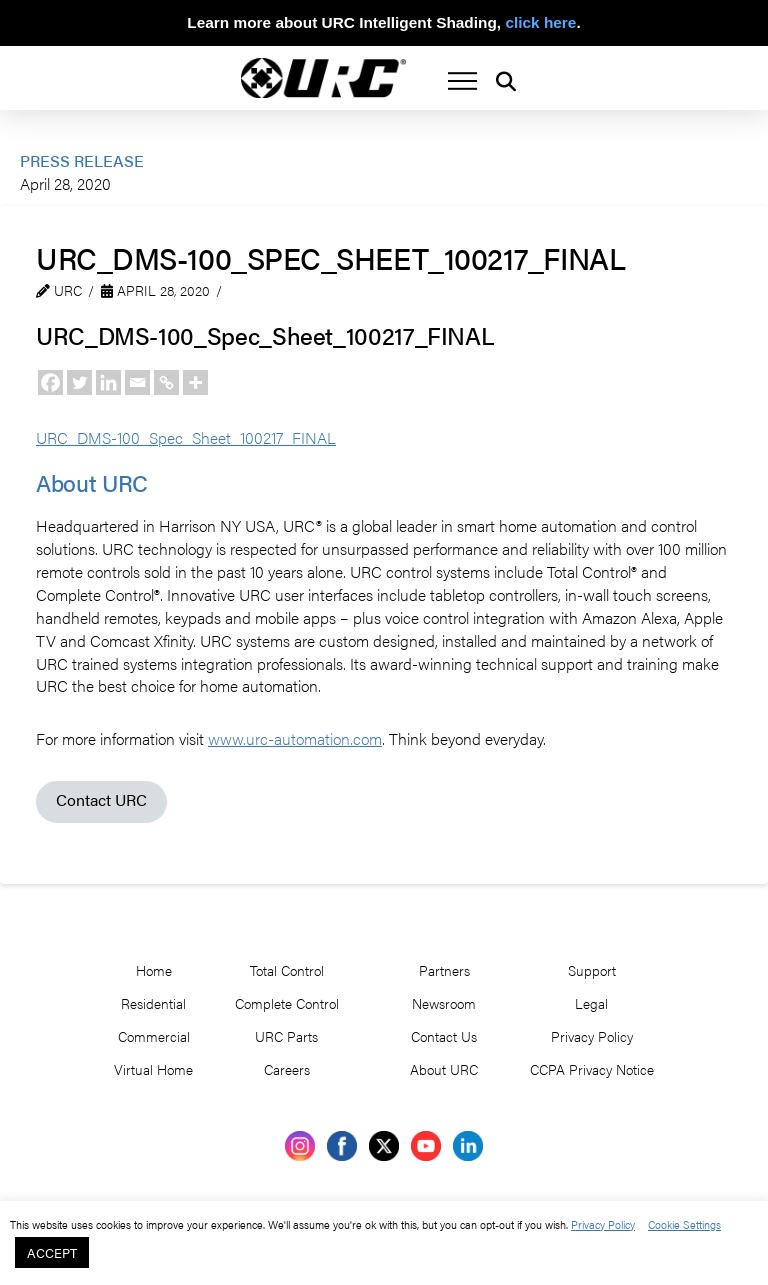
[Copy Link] (166, 382)
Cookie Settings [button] (684, 1224)
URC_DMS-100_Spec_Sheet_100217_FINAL (186, 437)
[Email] (137, 382)
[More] (195, 382)
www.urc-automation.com (295, 738)
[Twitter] (79, 382)
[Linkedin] (108, 382)
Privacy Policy (603, 1224)
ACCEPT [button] (52, 1252)
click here (540, 22)
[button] (463, 81)
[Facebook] (50, 382)
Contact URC (101, 799)
